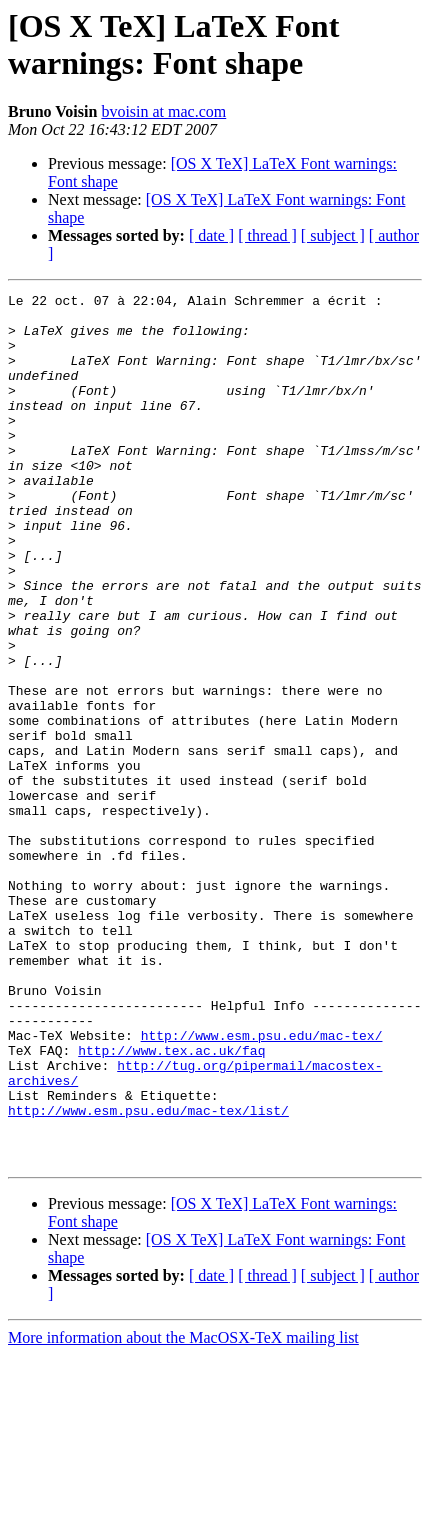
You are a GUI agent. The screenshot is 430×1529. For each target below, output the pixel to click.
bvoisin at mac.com (163, 111)
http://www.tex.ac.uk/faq (171, 1203)
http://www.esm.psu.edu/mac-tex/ (262, 1185)
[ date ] (211, 235)
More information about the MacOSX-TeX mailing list (183, 1511)
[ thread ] (267, 235)
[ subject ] (333, 235)
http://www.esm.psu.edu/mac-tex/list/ (148, 1275)
